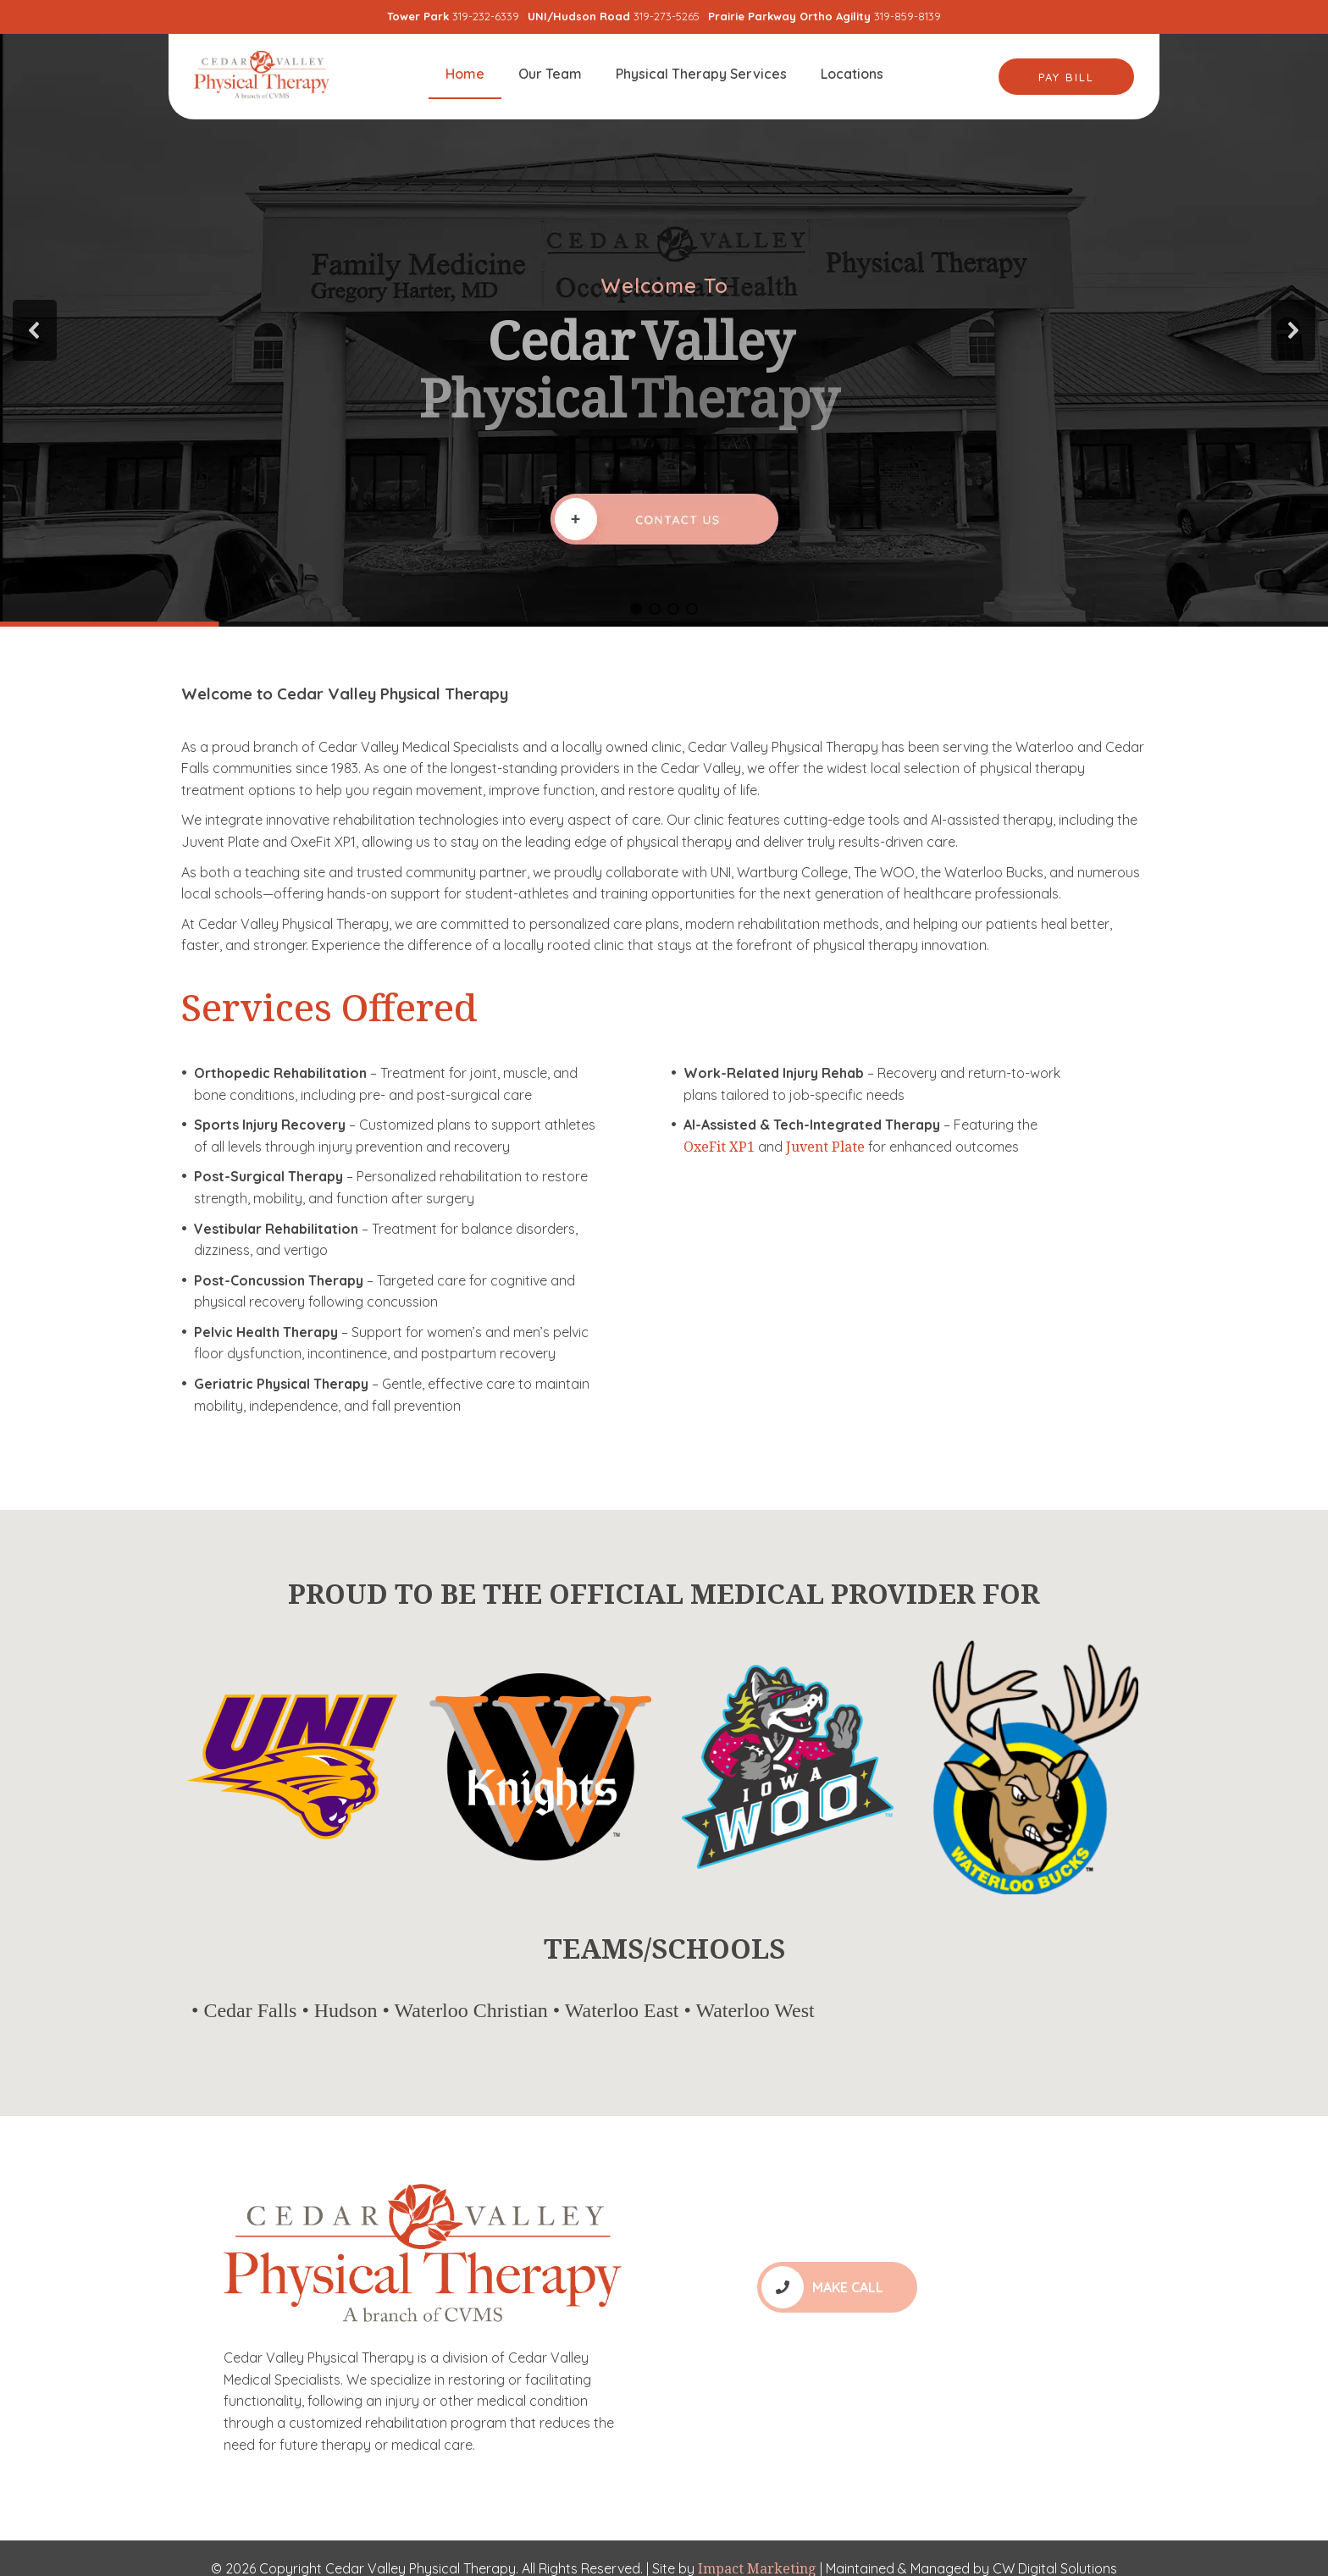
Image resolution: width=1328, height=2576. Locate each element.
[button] (35, 330)
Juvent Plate (825, 1146)
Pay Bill (1066, 77)
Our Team (550, 73)
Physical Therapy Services (701, 73)
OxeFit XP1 (719, 1146)
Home (464, 73)
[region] (664, 330)
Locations (852, 73)
